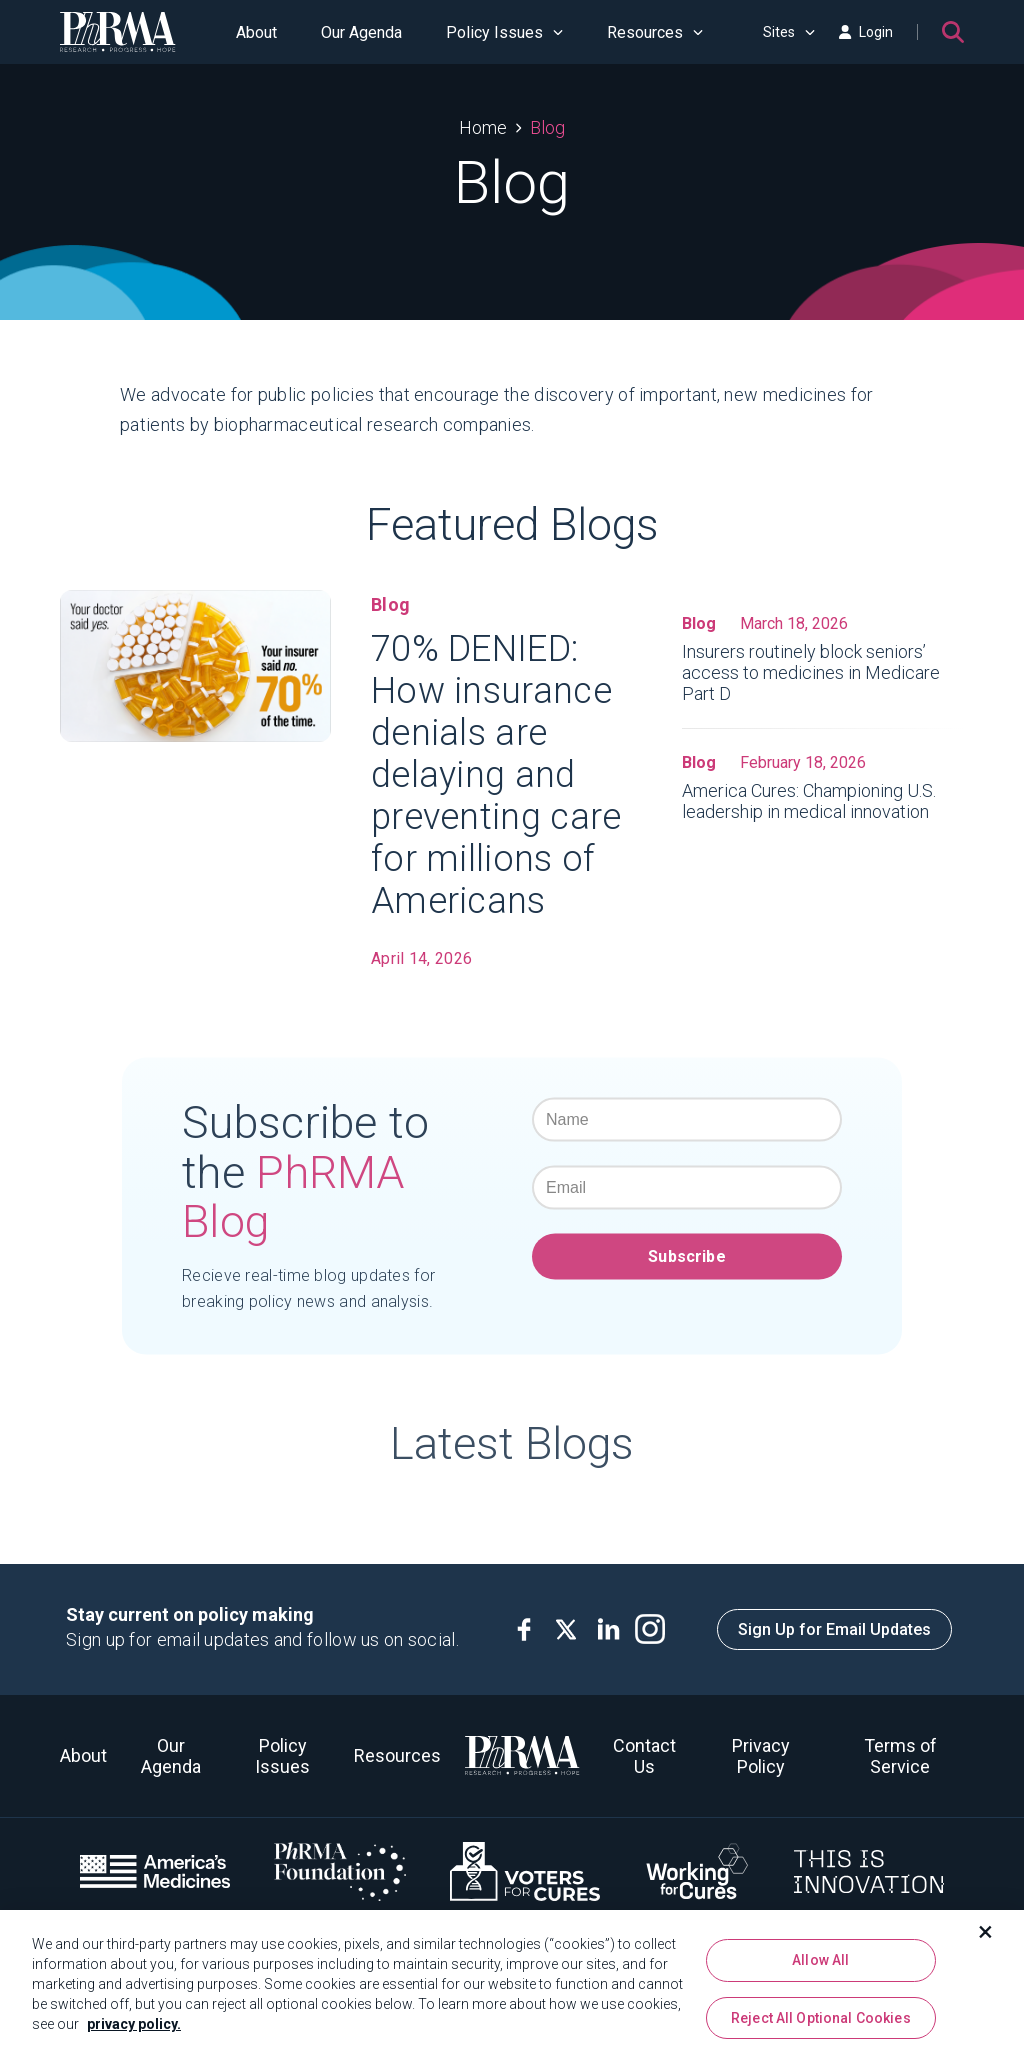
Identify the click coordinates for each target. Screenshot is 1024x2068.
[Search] (953, 32)
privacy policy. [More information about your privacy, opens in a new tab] (134, 2024)
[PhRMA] (118, 32)
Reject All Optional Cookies (821, 2018)
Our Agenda (361, 32)
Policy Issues (504, 32)
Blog (547, 127)
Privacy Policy (761, 1756)
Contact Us (644, 1756)
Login (866, 32)
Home (483, 127)
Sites (789, 32)
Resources (655, 32)
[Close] (986, 1932)
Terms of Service (900, 1756)
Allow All (820, 1960)
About (256, 32)
